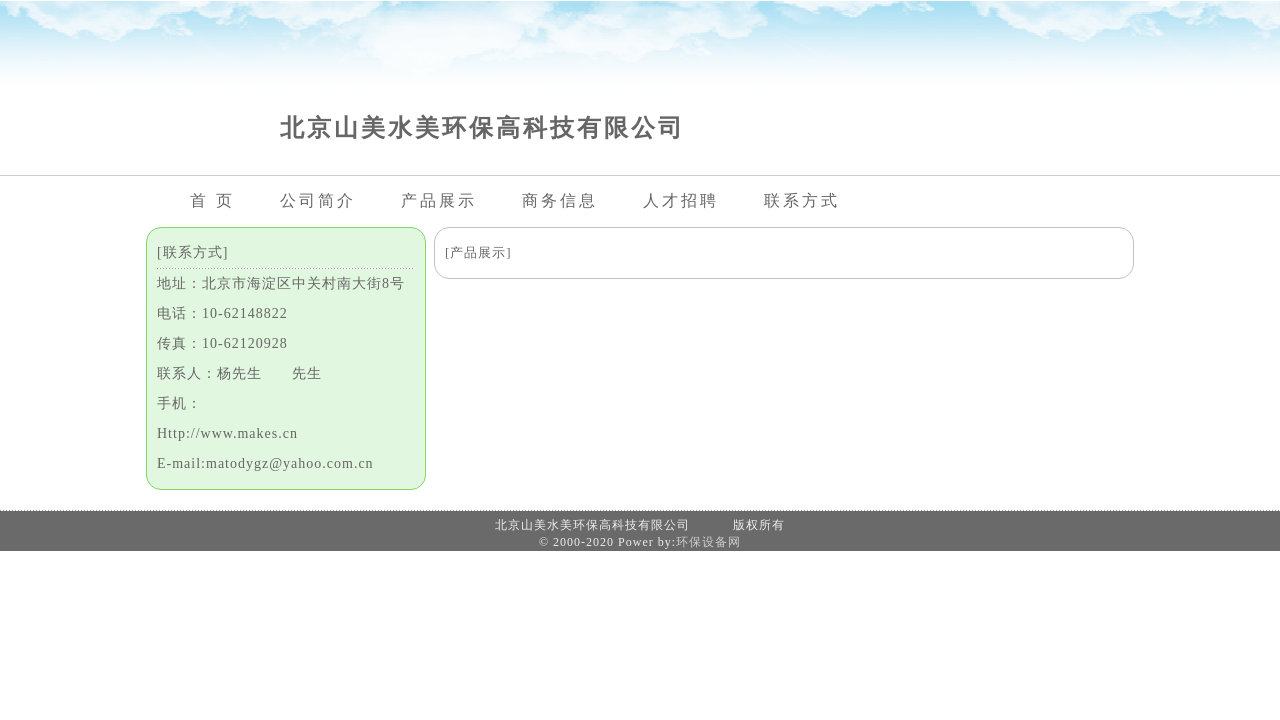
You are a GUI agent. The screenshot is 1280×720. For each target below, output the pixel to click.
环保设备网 (708, 542)
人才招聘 (681, 200)
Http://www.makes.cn (227, 433)
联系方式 (802, 200)
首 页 (212, 200)
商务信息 (560, 200)
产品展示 (439, 200)
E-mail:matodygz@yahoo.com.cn (265, 463)
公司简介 (318, 200)
